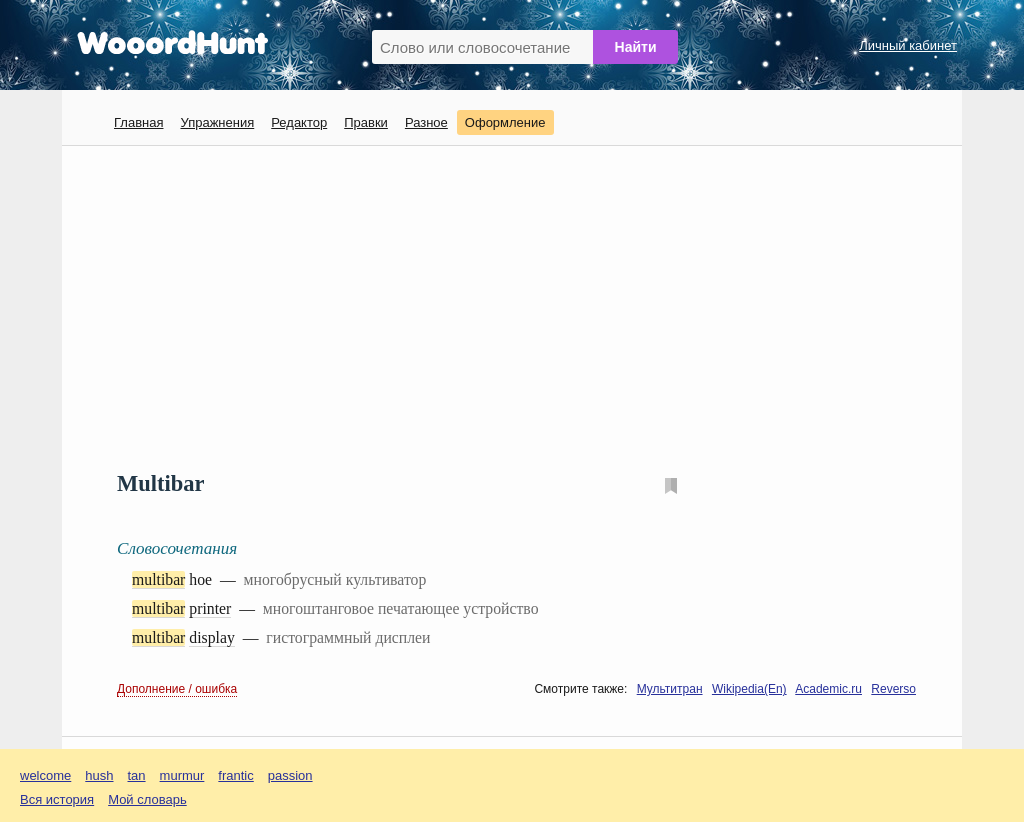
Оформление (505, 122)
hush (99, 775)
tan (137, 775)
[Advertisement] (519, 306)
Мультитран (670, 689)
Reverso (893, 689)
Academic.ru (828, 689)
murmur (182, 775)
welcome (45, 775)
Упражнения (217, 122)
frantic (235, 775)
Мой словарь (147, 799)
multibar (158, 579)
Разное (426, 122)
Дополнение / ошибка (177, 689)
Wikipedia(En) (749, 689)
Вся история (57, 799)
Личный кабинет (908, 45)
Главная (138, 122)
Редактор (299, 122)
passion (290, 775)
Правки (366, 122)
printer (210, 608)
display (212, 637)
